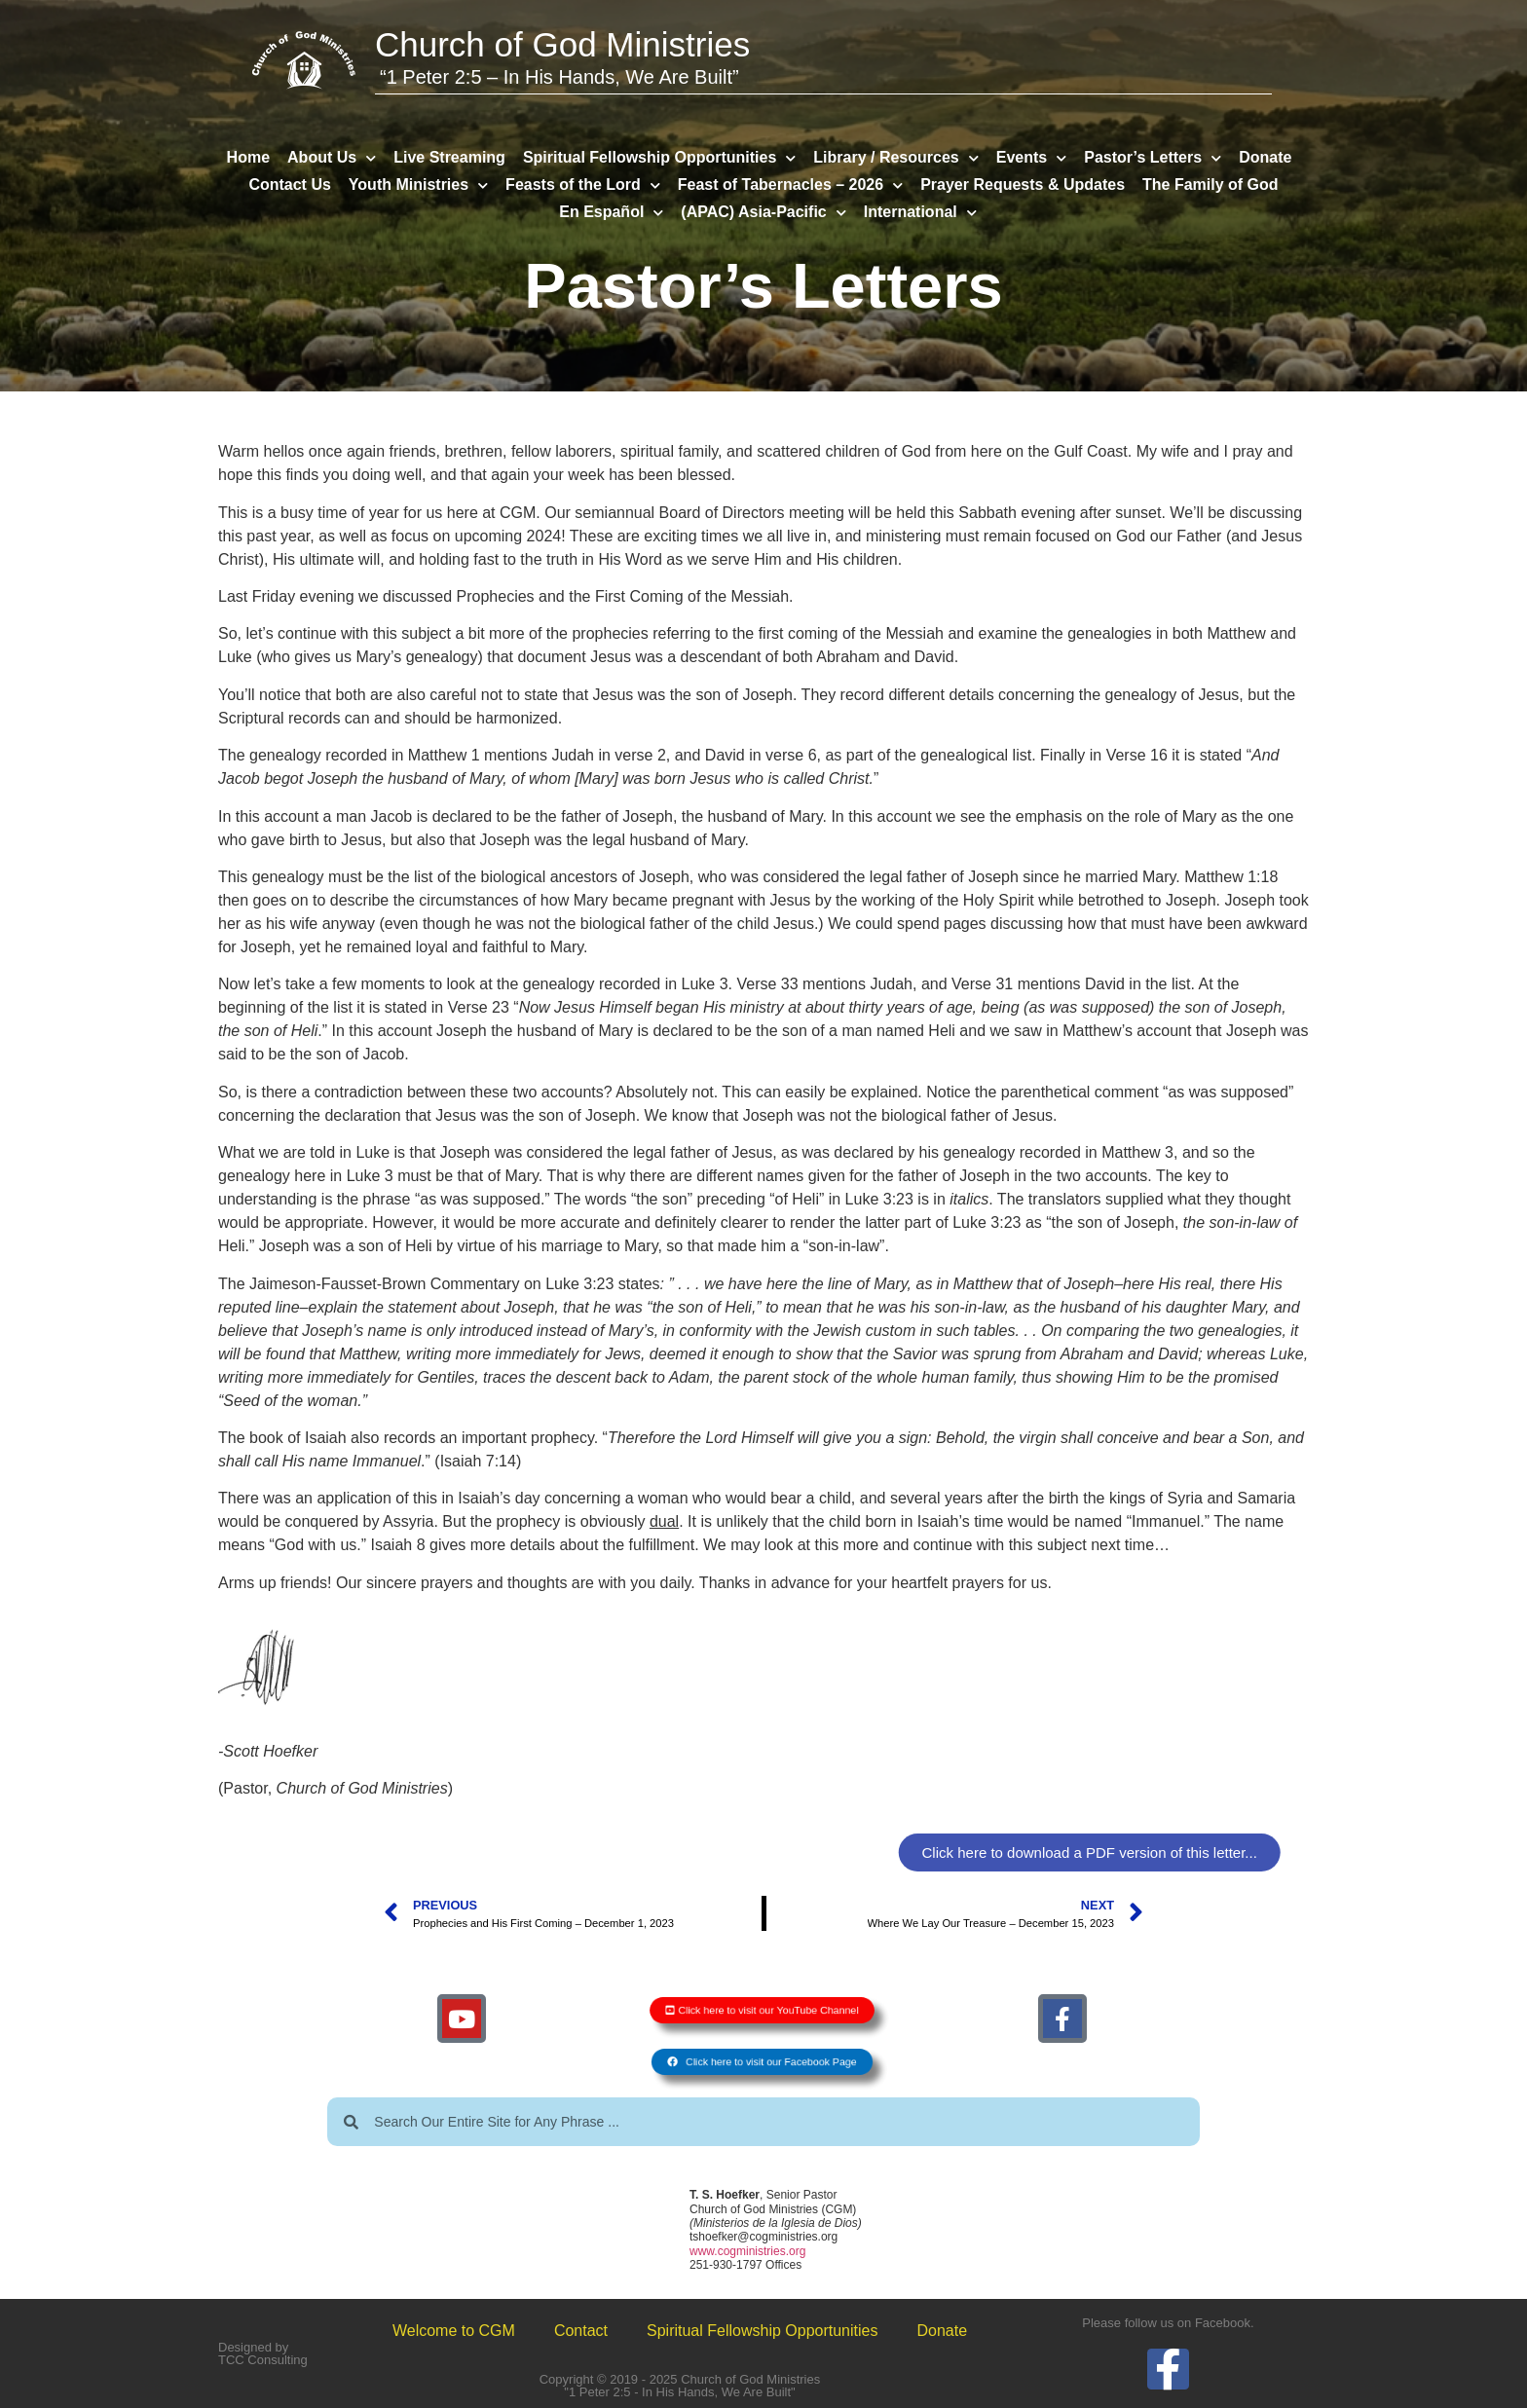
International (920, 212)
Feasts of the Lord (582, 185)
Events (1031, 157)
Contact (581, 2330)
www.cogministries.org (747, 2251)
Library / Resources (895, 157)
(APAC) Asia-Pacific (763, 212)
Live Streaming (449, 157)
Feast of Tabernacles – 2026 (790, 185)
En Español (611, 212)
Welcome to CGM (453, 2330)
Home (248, 157)
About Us (331, 157)
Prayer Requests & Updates (1022, 184)
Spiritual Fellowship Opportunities (659, 157)
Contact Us (289, 184)
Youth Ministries (418, 185)
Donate (1265, 157)
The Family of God (1210, 184)
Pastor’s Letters (1152, 157)
